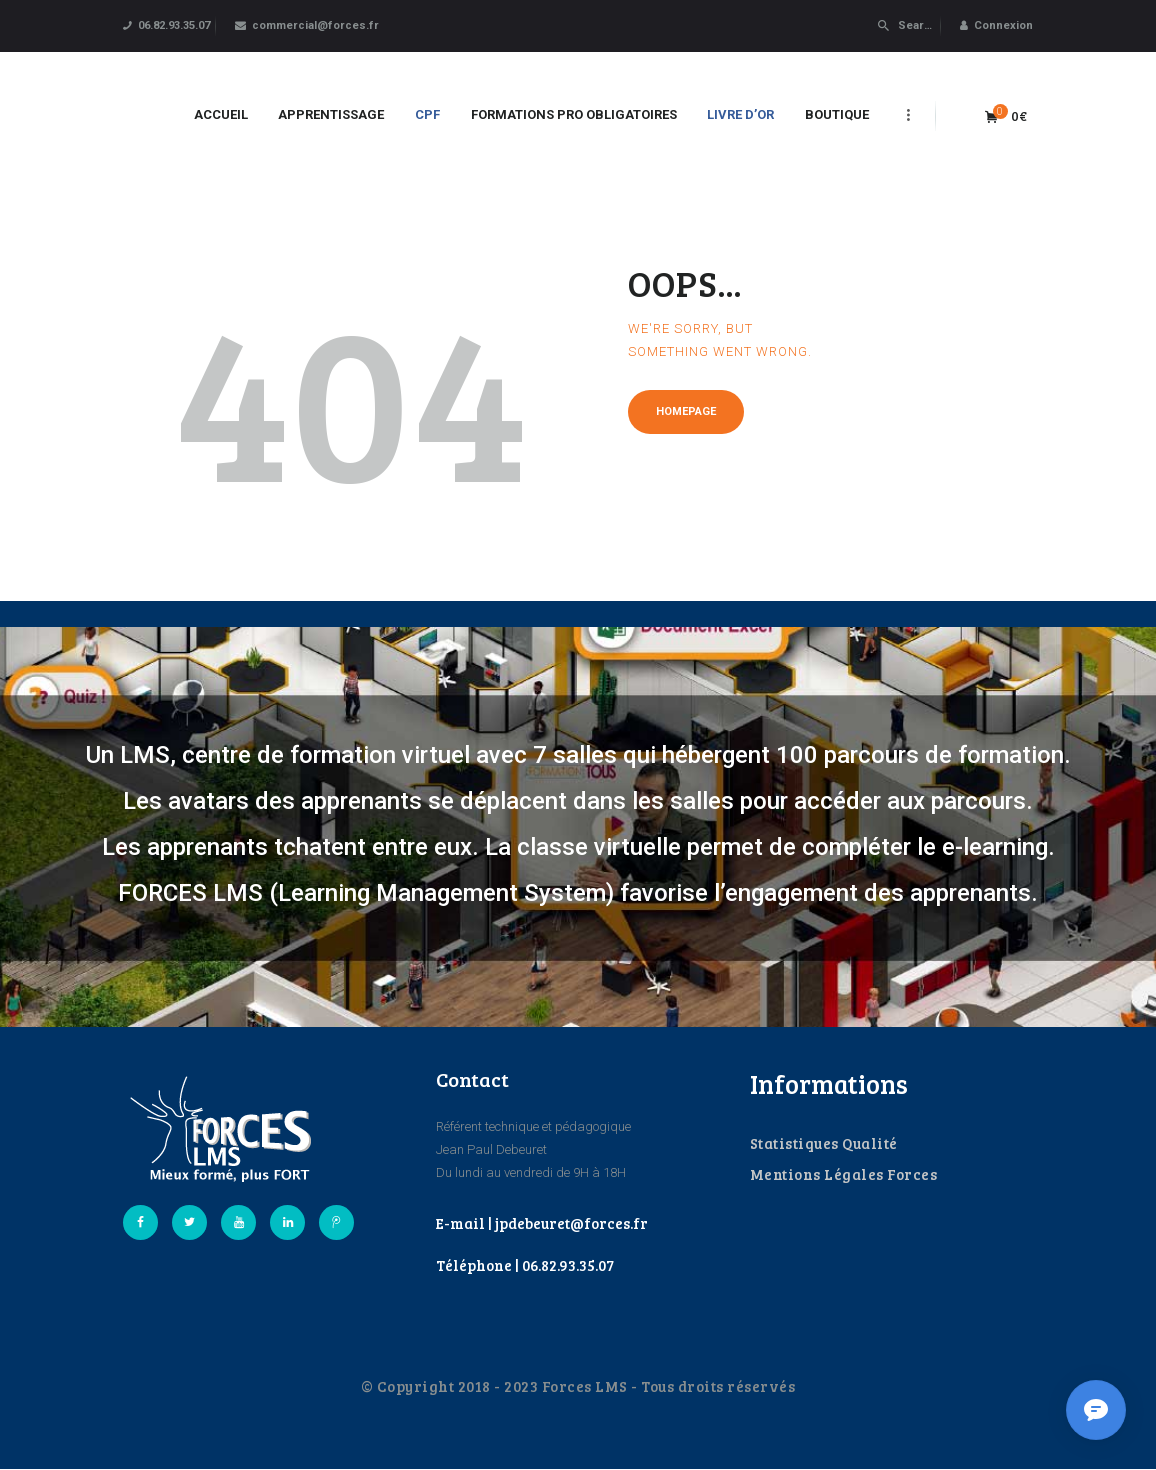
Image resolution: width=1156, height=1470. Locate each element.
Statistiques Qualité (824, 1143)
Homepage (686, 411)
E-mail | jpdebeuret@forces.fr (542, 1223)
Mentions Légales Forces (844, 1174)
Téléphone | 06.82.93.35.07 (525, 1265)
